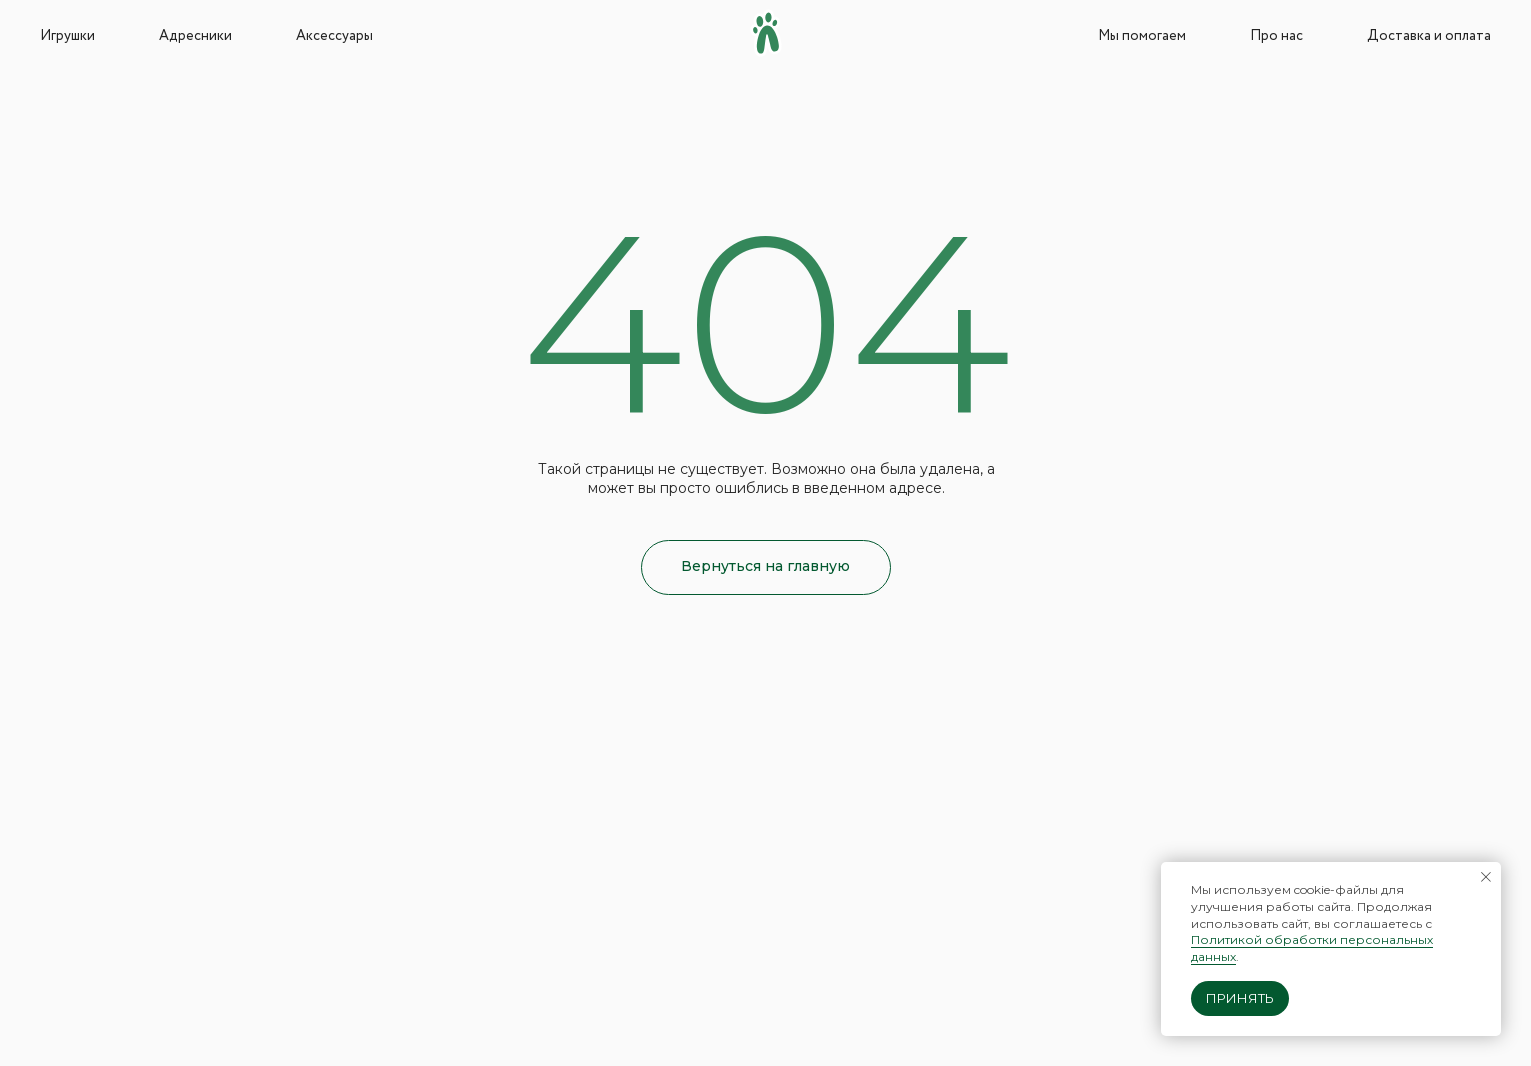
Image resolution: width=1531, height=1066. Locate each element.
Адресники (195, 36)
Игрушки (67, 36)
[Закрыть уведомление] (1486, 877)
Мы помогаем (1142, 36)
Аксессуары (334, 36)
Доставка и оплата (1429, 36)
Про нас (1276, 36)
